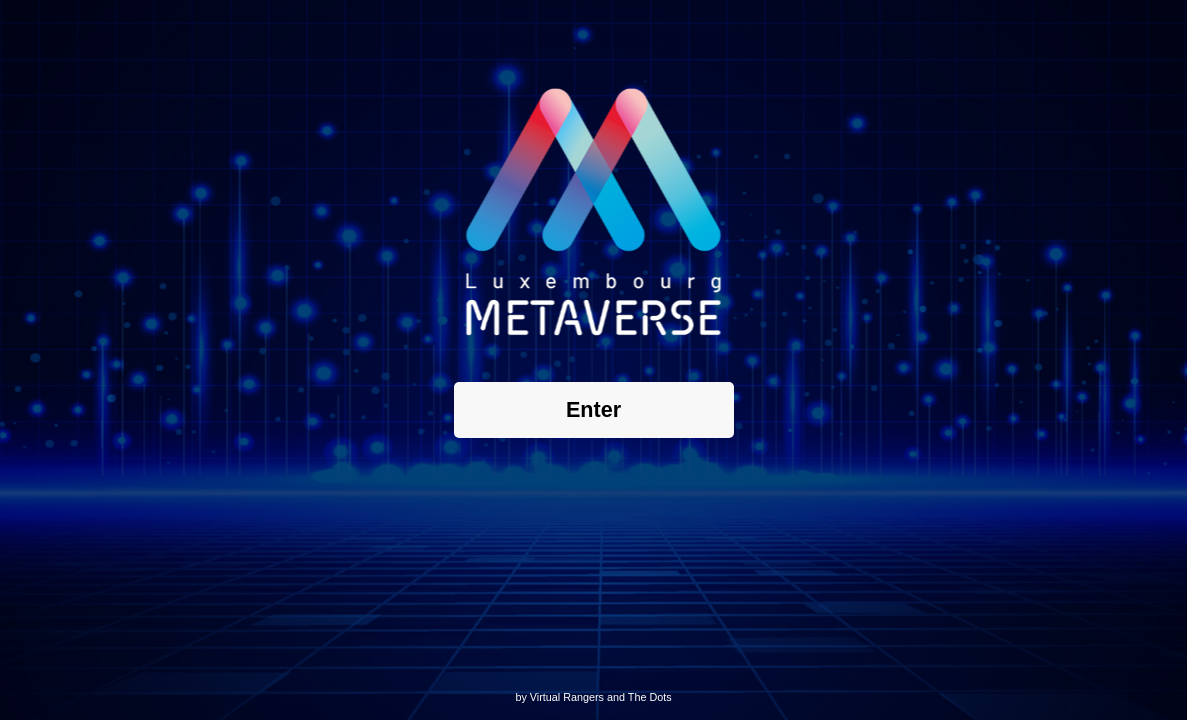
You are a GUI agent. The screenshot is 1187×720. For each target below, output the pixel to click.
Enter (593, 409)
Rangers (583, 697)
